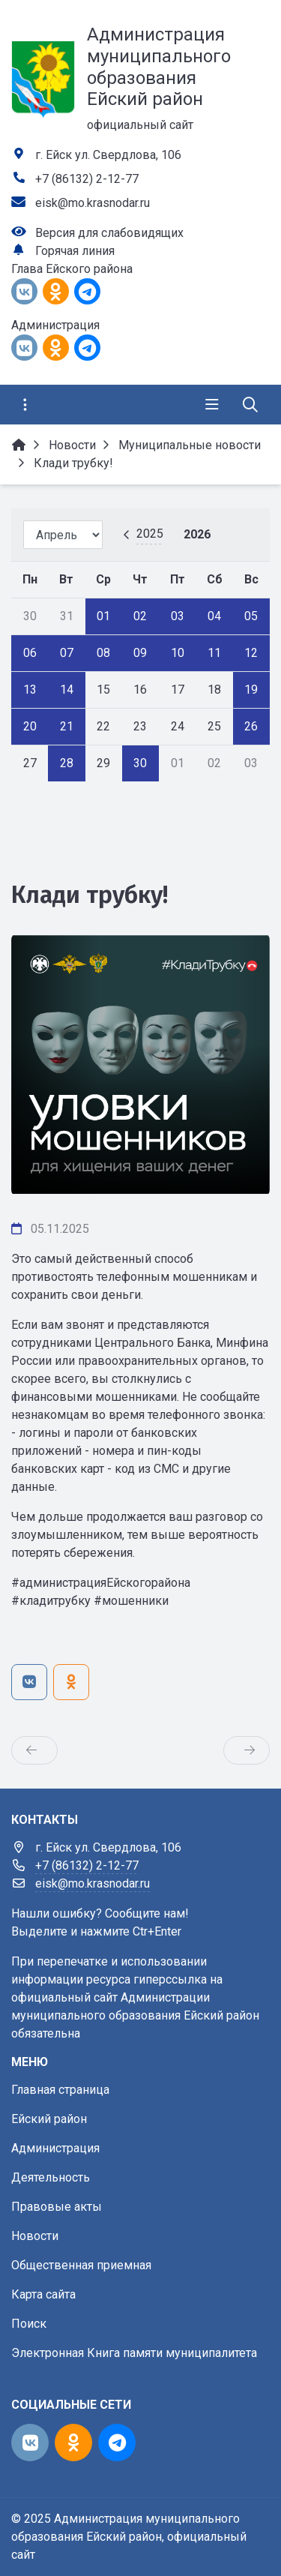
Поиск (28, 2324)
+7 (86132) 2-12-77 (87, 179)
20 (30, 726)
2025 (149, 533)
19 (251, 689)
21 (66, 726)
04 (214, 616)
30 (140, 763)
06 (30, 653)
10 (177, 653)
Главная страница (60, 2090)
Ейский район (49, 2119)
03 (177, 616)
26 (251, 726)
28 (66, 763)
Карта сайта (43, 2294)
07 (66, 653)
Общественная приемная (81, 2265)
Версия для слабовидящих (109, 233)
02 (140, 616)
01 (103, 616)
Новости (34, 2236)
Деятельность (50, 2177)
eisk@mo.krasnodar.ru (92, 203)
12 (251, 653)
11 (214, 653)
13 (30, 689)
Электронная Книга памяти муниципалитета (134, 2353)
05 (251, 616)
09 (140, 653)
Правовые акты (56, 2207)
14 (66, 689)
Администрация (55, 2148)
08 (103, 653)
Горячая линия (75, 251)
